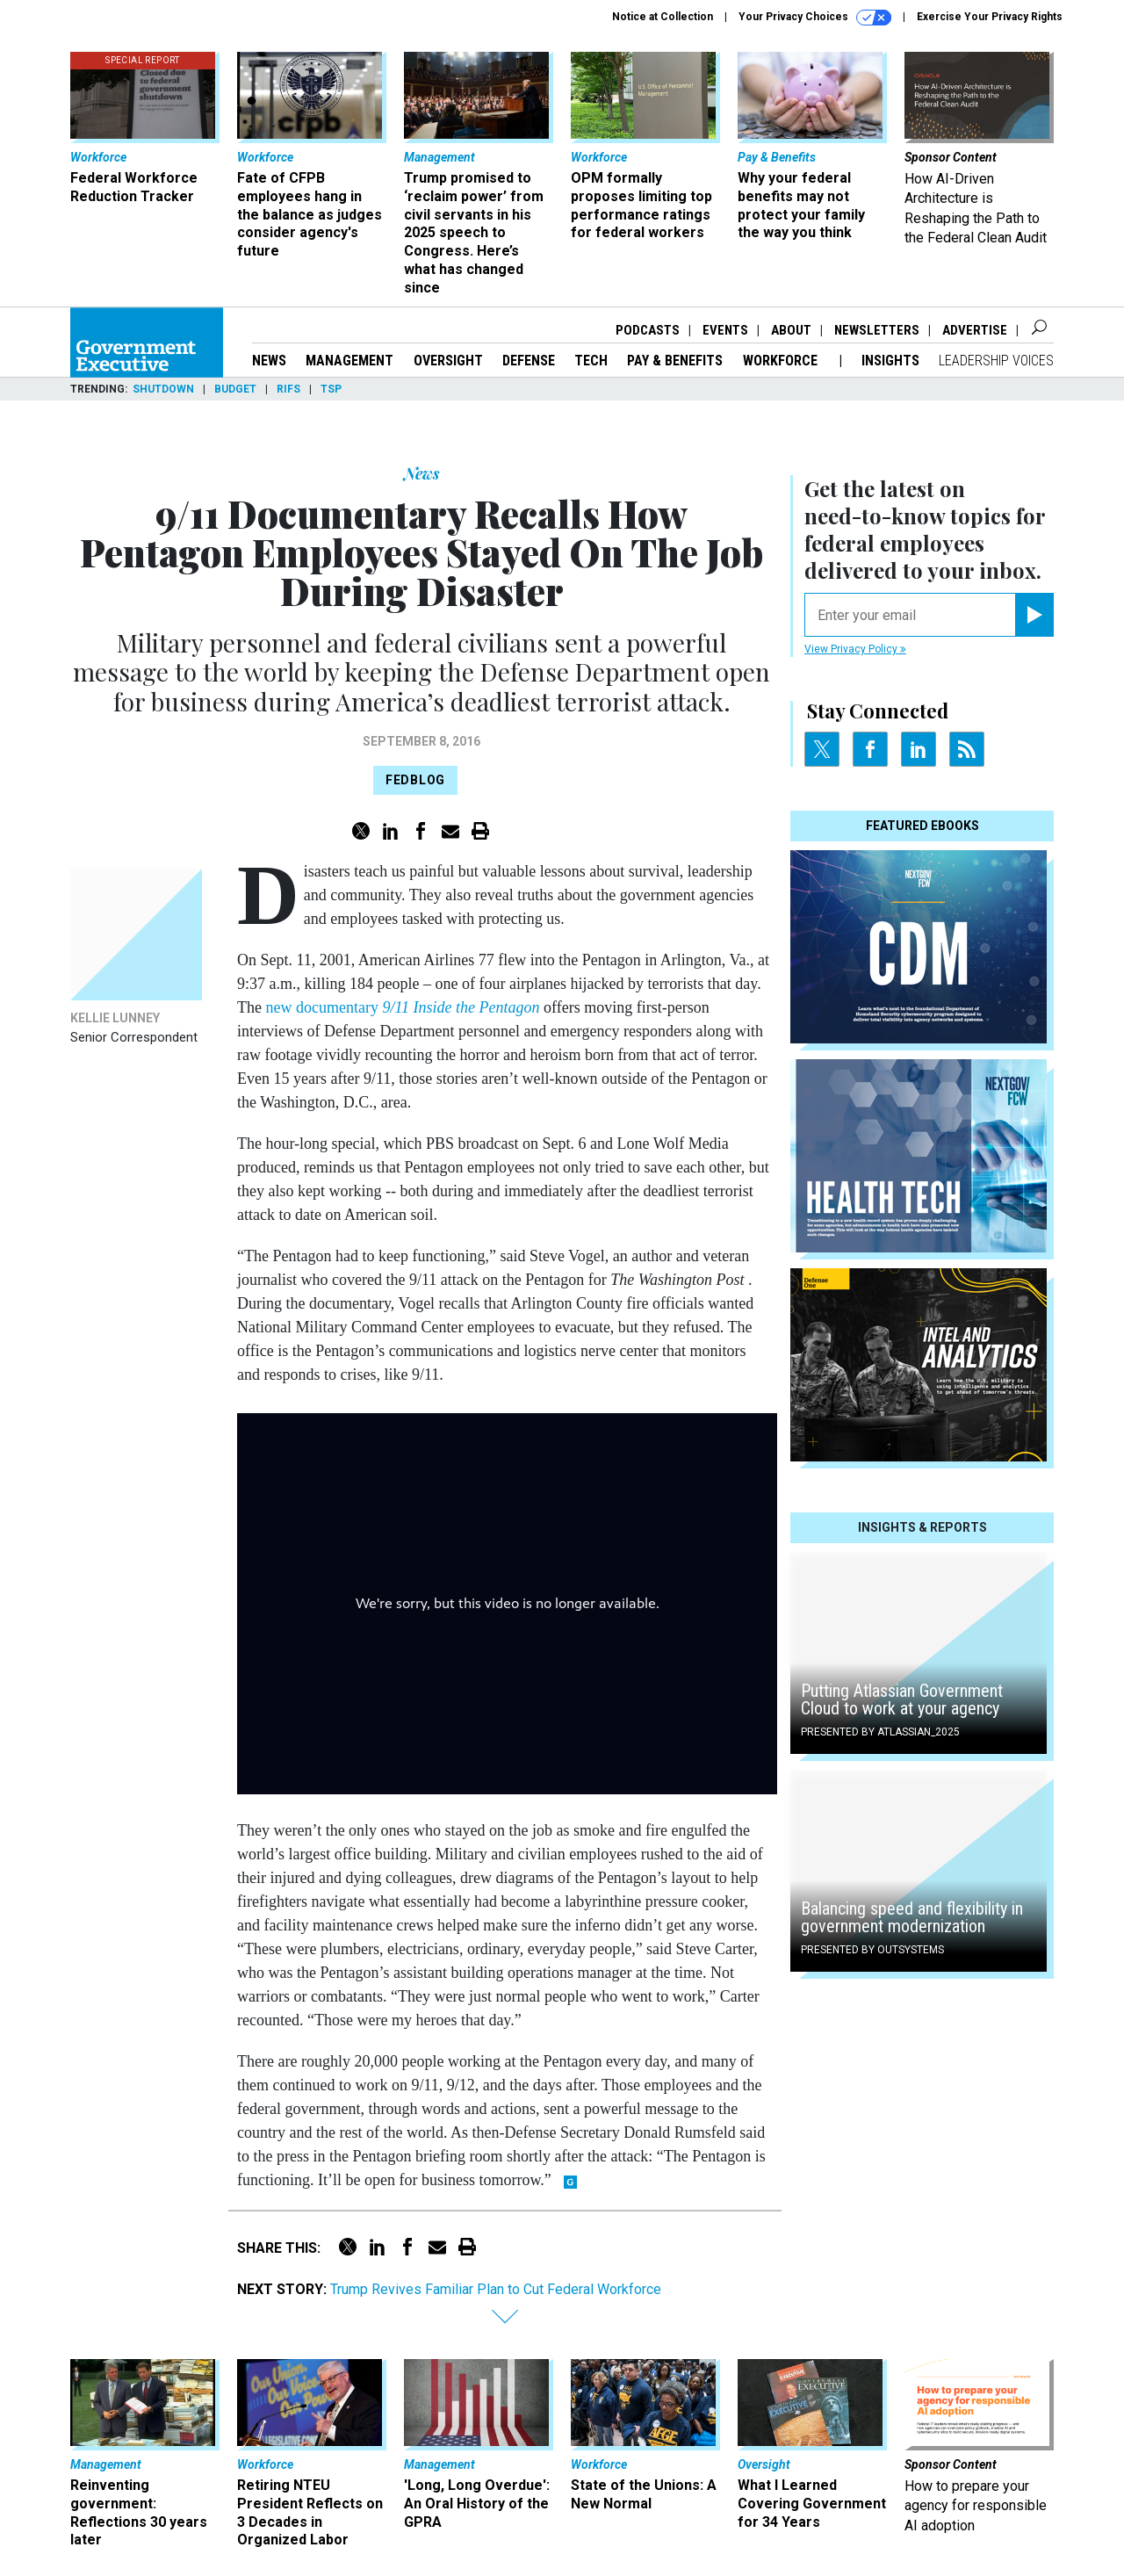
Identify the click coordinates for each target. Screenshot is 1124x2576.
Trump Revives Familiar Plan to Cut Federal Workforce (495, 2289)
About (791, 330)
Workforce (782, 360)
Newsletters (876, 330)
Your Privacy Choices (815, 17)
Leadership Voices (996, 360)
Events (725, 330)
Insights (890, 360)
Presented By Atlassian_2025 (880, 1732)
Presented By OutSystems (872, 1950)
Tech (591, 360)
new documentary (404, 1007)
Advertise (974, 330)
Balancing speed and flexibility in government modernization (912, 1917)
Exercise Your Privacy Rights (990, 17)
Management (349, 360)
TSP (331, 389)
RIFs (288, 389)
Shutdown (163, 389)
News (269, 360)
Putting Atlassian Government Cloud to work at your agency (902, 1699)
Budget (235, 389)
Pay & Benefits (675, 360)
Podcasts (648, 330)
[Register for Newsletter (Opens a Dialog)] (1034, 615)
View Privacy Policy (855, 649)
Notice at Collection (662, 17)
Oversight (448, 360)
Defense (528, 360)
